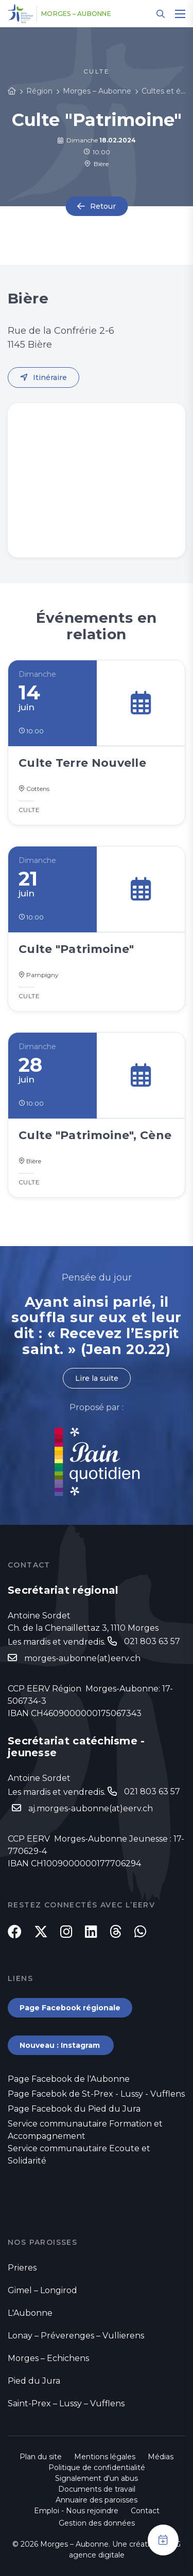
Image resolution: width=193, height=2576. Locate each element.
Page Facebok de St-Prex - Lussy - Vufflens (96, 2094)
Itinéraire (50, 377)
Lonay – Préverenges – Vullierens (76, 2335)
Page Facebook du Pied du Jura (74, 2109)
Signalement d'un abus (96, 2478)
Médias (160, 2456)
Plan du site (41, 2456)
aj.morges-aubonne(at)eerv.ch (90, 1808)
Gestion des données (97, 2523)
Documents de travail (96, 2489)
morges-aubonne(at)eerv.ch (82, 1658)
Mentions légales (104, 2456)
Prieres (22, 2268)
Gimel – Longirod (42, 2290)
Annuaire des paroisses (96, 2500)
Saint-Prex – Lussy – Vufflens (66, 2403)
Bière (96, 164)
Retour (103, 206)
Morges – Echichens (48, 2358)
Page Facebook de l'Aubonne (69, 2079)
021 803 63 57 (152, 1641)
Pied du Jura (34, 2381)
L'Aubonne (30, 2313)
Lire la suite (96, 1378)
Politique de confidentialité (96, 2467)
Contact (145, 2510)
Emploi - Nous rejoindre (76, 2510)
